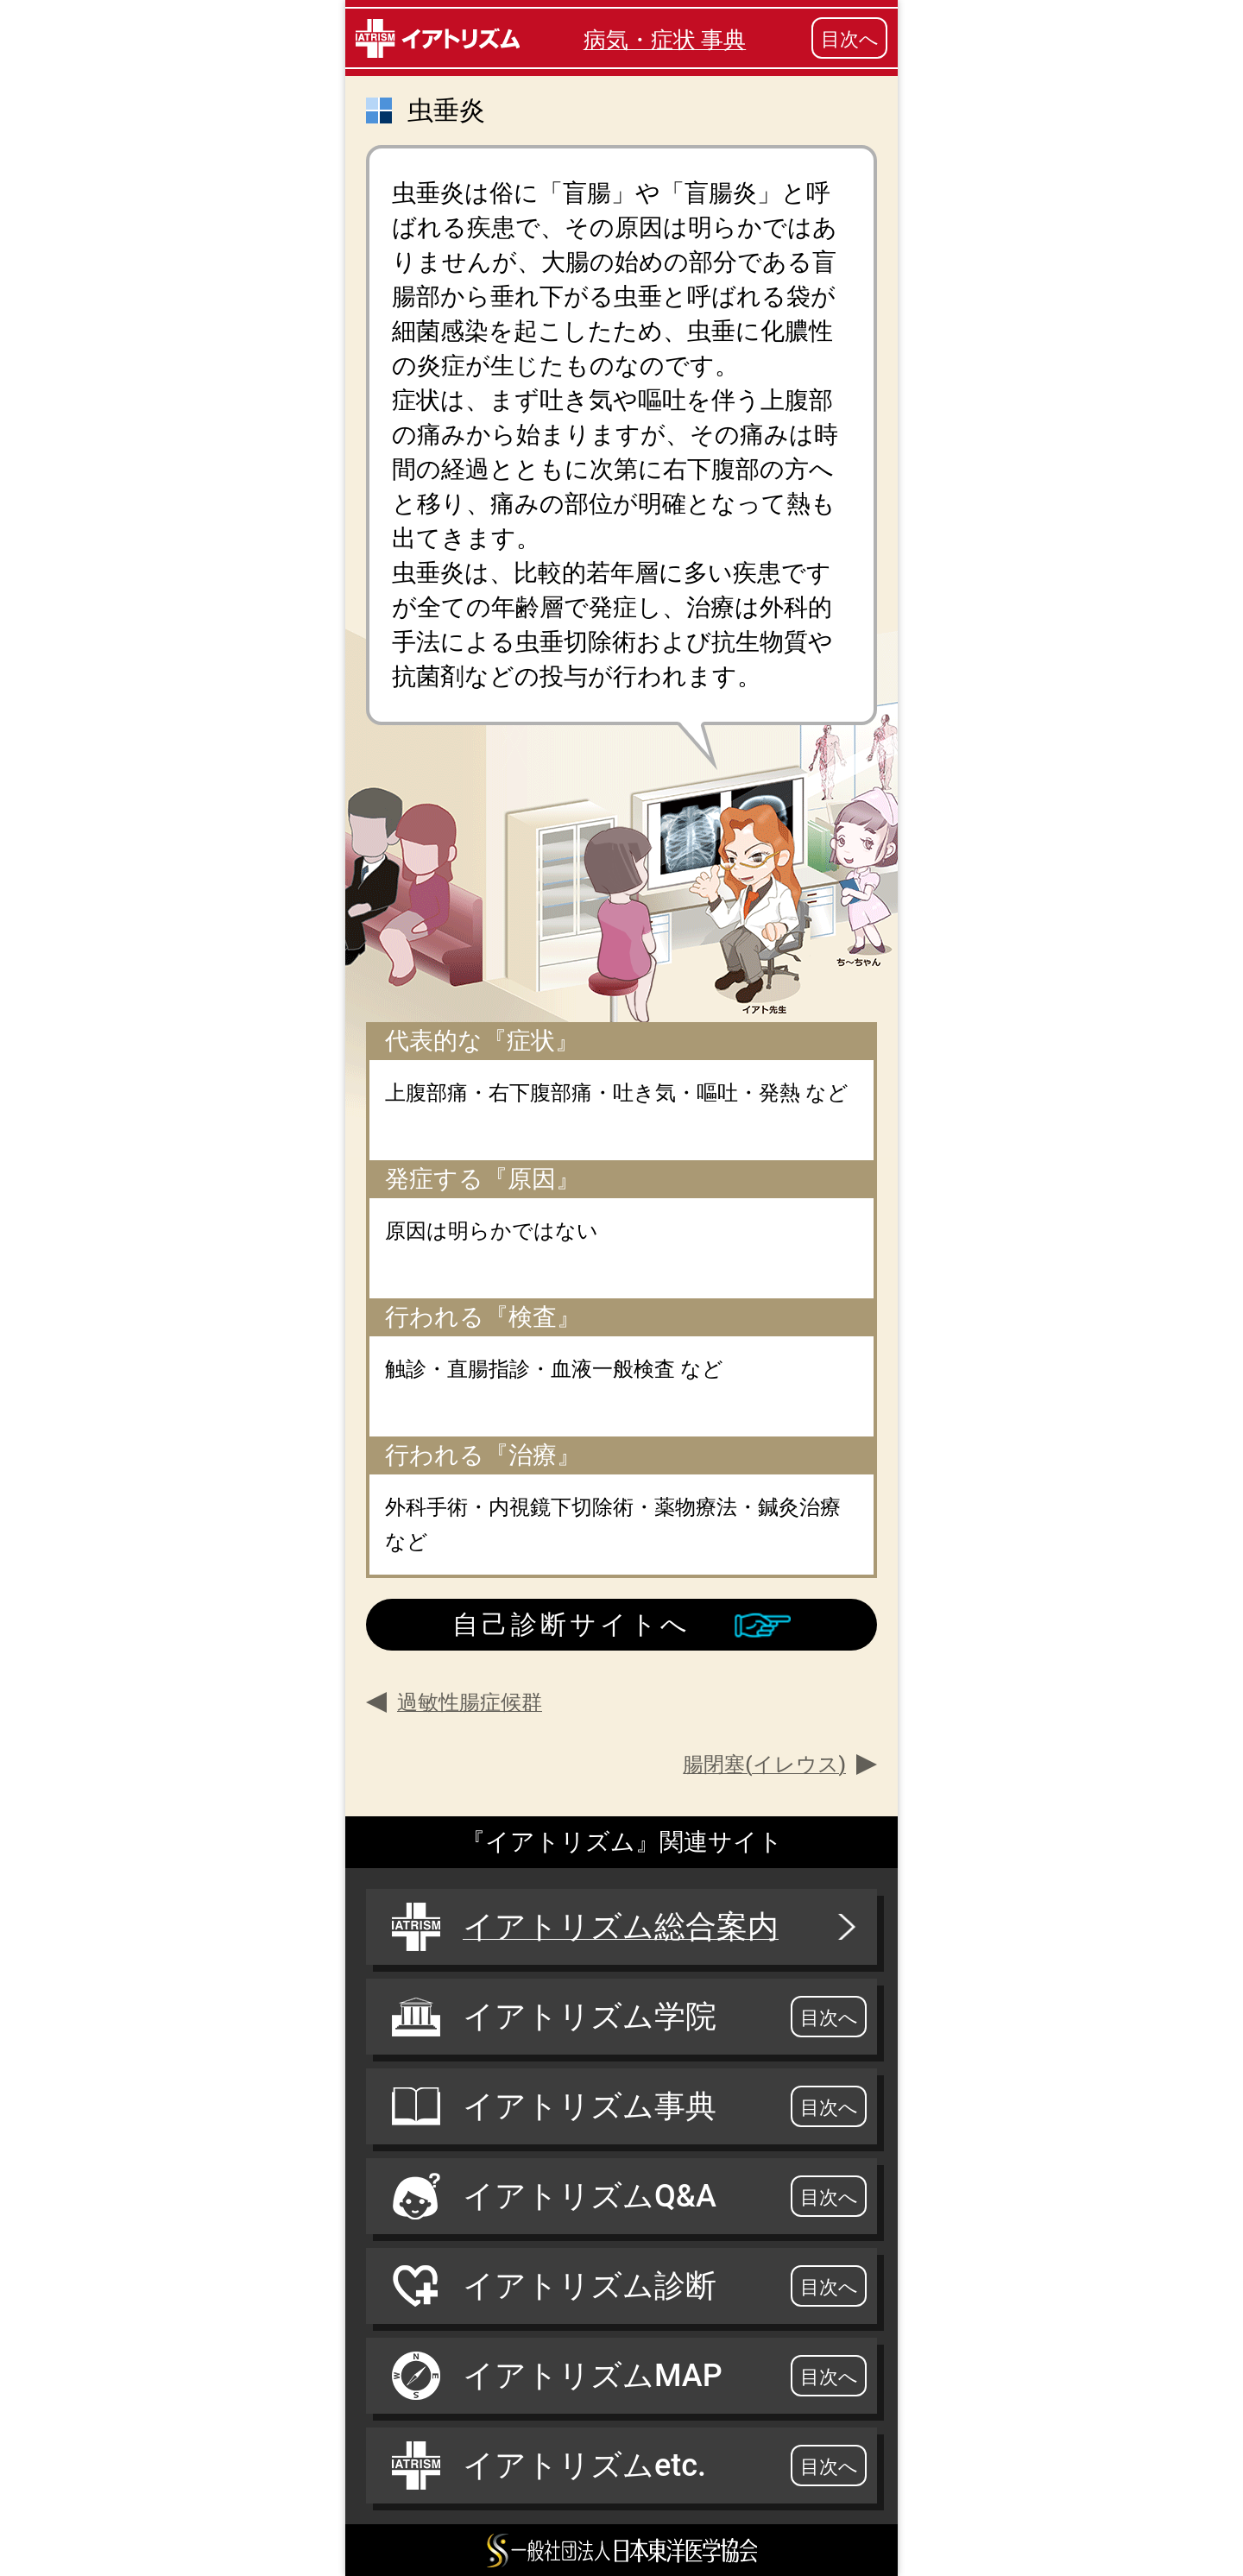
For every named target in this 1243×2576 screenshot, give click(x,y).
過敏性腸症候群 (469, 1702)
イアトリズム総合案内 (626, 1927)
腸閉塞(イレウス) (764, 1764)
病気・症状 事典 (665, 40)
